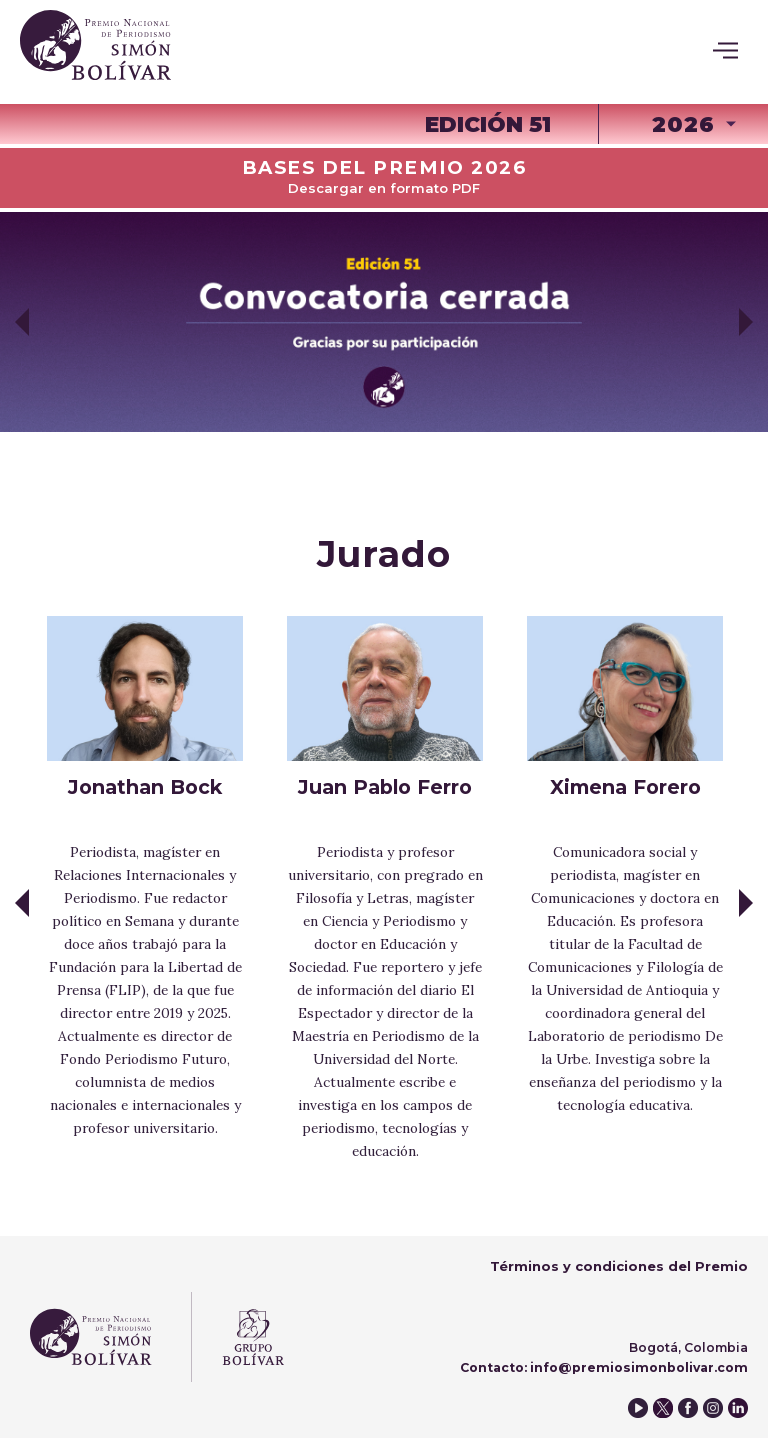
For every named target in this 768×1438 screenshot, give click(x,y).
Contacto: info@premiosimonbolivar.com (604, 1367)
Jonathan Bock (145, 787)
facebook (688, 1408)
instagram (713, 1408)
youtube (638, 1408)
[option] (384, 322)
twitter (663, 1408)
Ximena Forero (625, 787)
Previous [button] (22, 322)
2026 (683, 124)
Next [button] (746, 322)
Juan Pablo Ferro (385, 787)
